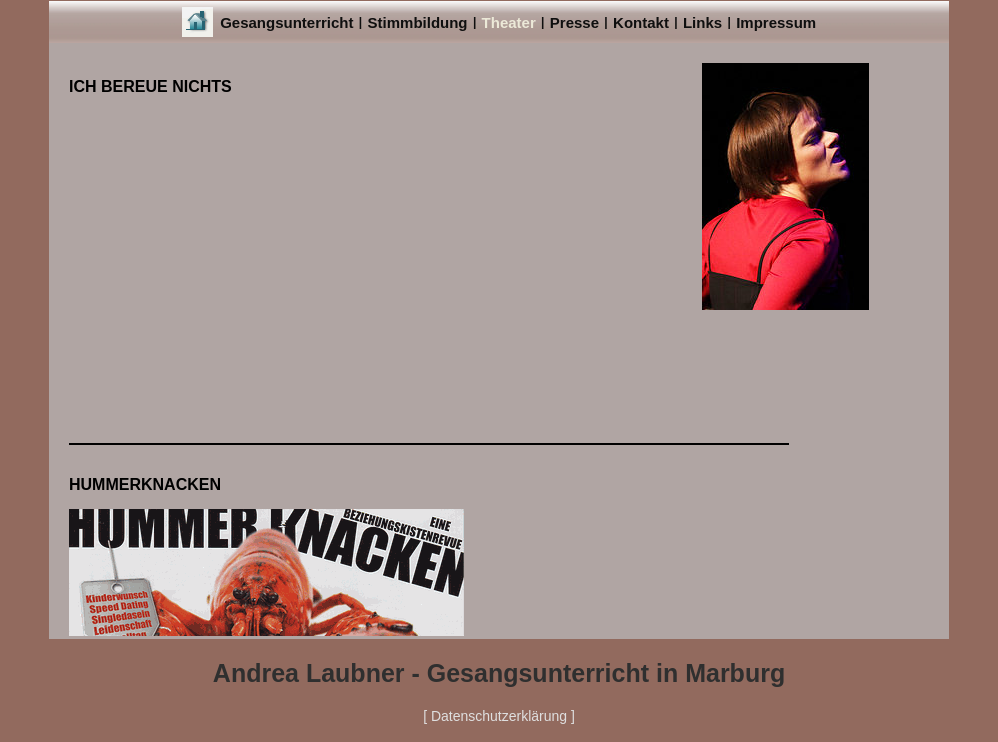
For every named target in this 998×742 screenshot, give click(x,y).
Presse (574, 22)
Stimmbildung (418, 22)
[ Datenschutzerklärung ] (499, 716)
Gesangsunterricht (286, 22)
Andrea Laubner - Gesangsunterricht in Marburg (499, 673)
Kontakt (641, 22)
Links (702, 22)
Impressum (776, 22)
